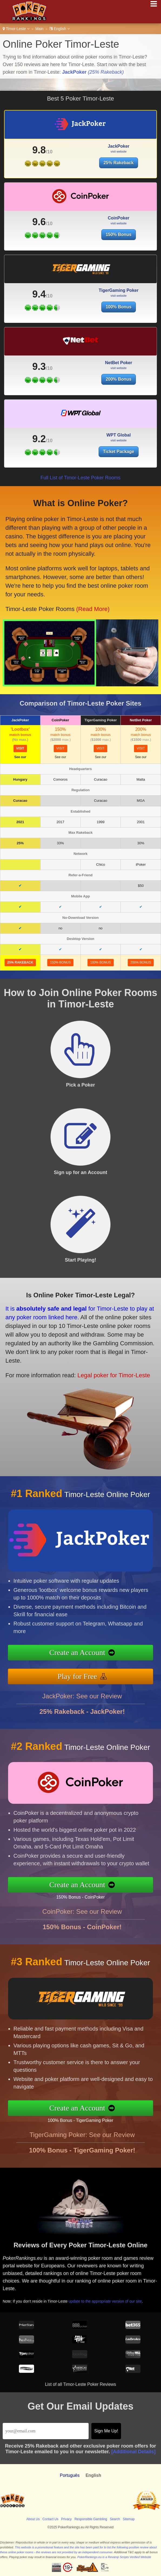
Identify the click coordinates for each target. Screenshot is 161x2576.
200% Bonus (118, 395)
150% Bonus (118, 250)
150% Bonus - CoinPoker (96, 1894)
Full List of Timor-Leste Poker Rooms (80, 477)
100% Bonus (118, 323)
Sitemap (129, 2519)
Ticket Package (125, 447)
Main (39, 29)
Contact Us (50, 2519)
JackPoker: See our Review (82, 1712)
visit (20, 748)
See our (20, 757)
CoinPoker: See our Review (82, 1927)
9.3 (39, 382)
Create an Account (94, 1654)
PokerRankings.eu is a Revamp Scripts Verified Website (114, 2557)
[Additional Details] (133, 2451)
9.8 (39, 150)
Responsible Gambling (91, 2519)
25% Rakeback (118, 162)
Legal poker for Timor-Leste (90, 1365)
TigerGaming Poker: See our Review (82, 2150)
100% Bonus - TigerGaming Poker (96, 2117)
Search (115, 2519)
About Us (33, 2519)
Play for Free (94, 1672)
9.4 (39, 310)
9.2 (65, 437)
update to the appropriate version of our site (115, 2294)
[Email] (46, 2431)
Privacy (66, 2519)
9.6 (39, 237)
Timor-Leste (16, 29)
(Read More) (74, 596)
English (59, 29)
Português (70, 2475)
